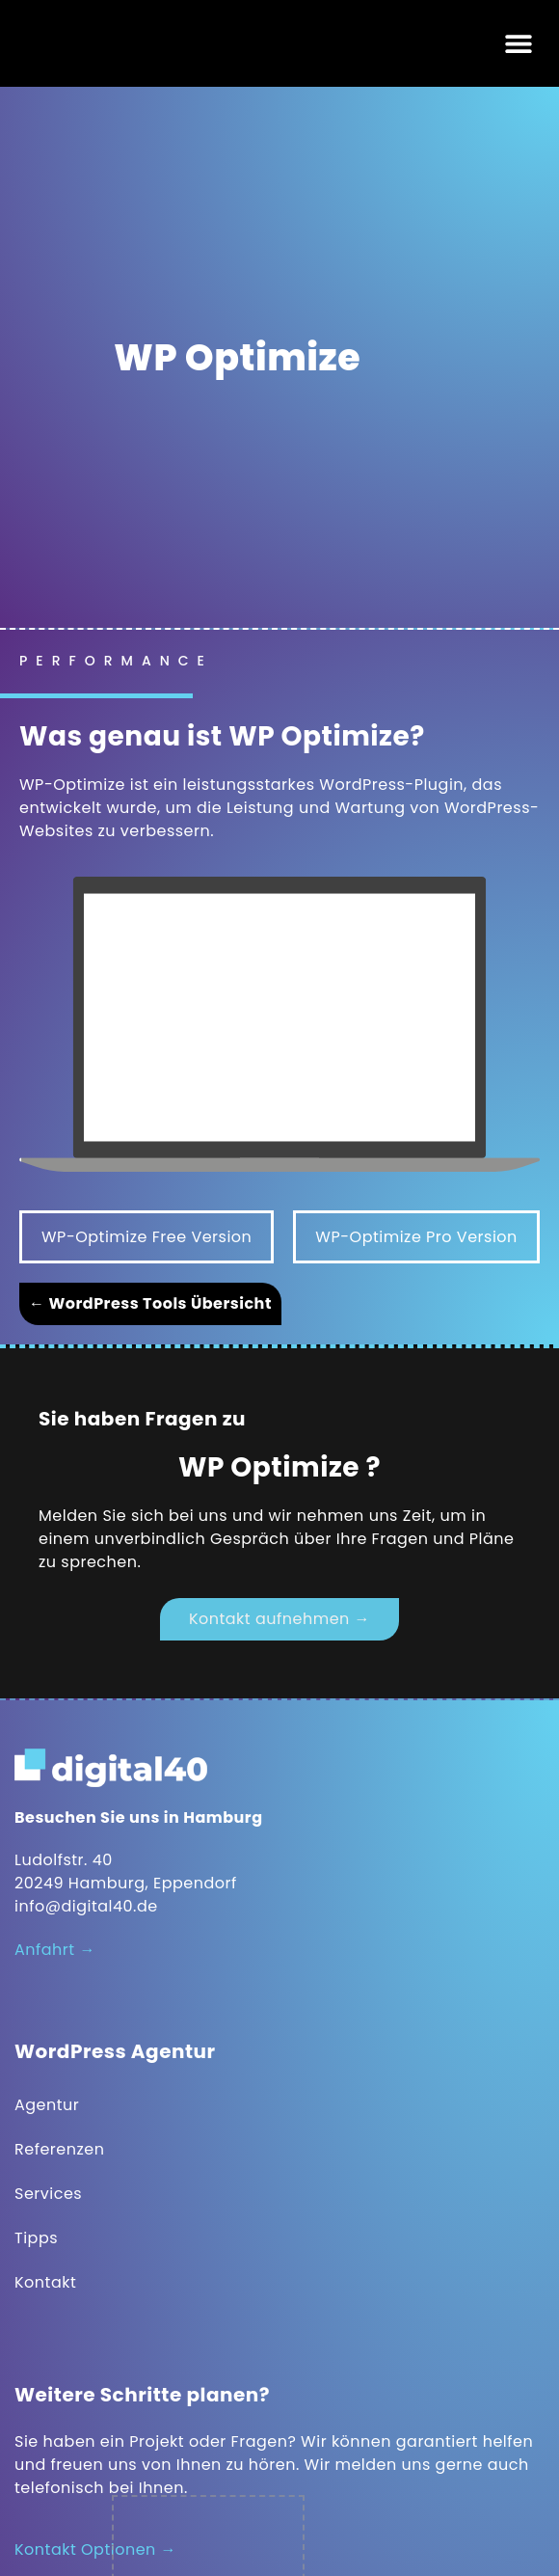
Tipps (36, 2238)
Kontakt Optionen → (95, 2549)
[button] (518, 44)
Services (48, 2194)
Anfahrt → (54, 1950)
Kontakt (45, 2282)
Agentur (46, 2105)
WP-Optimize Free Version (146, 1237)
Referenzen (59, 2149)
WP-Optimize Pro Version (416, 1237)
